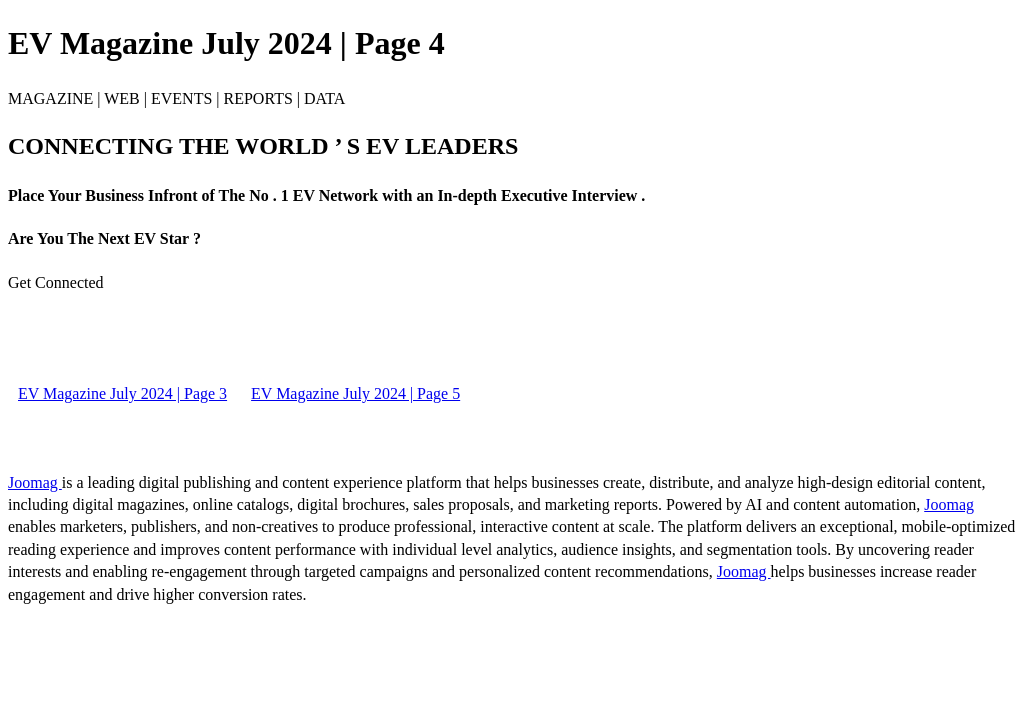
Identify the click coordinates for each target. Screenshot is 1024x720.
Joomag (35, 482)
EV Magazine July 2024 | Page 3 (122, 393)
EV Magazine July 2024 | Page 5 (355, 393)
